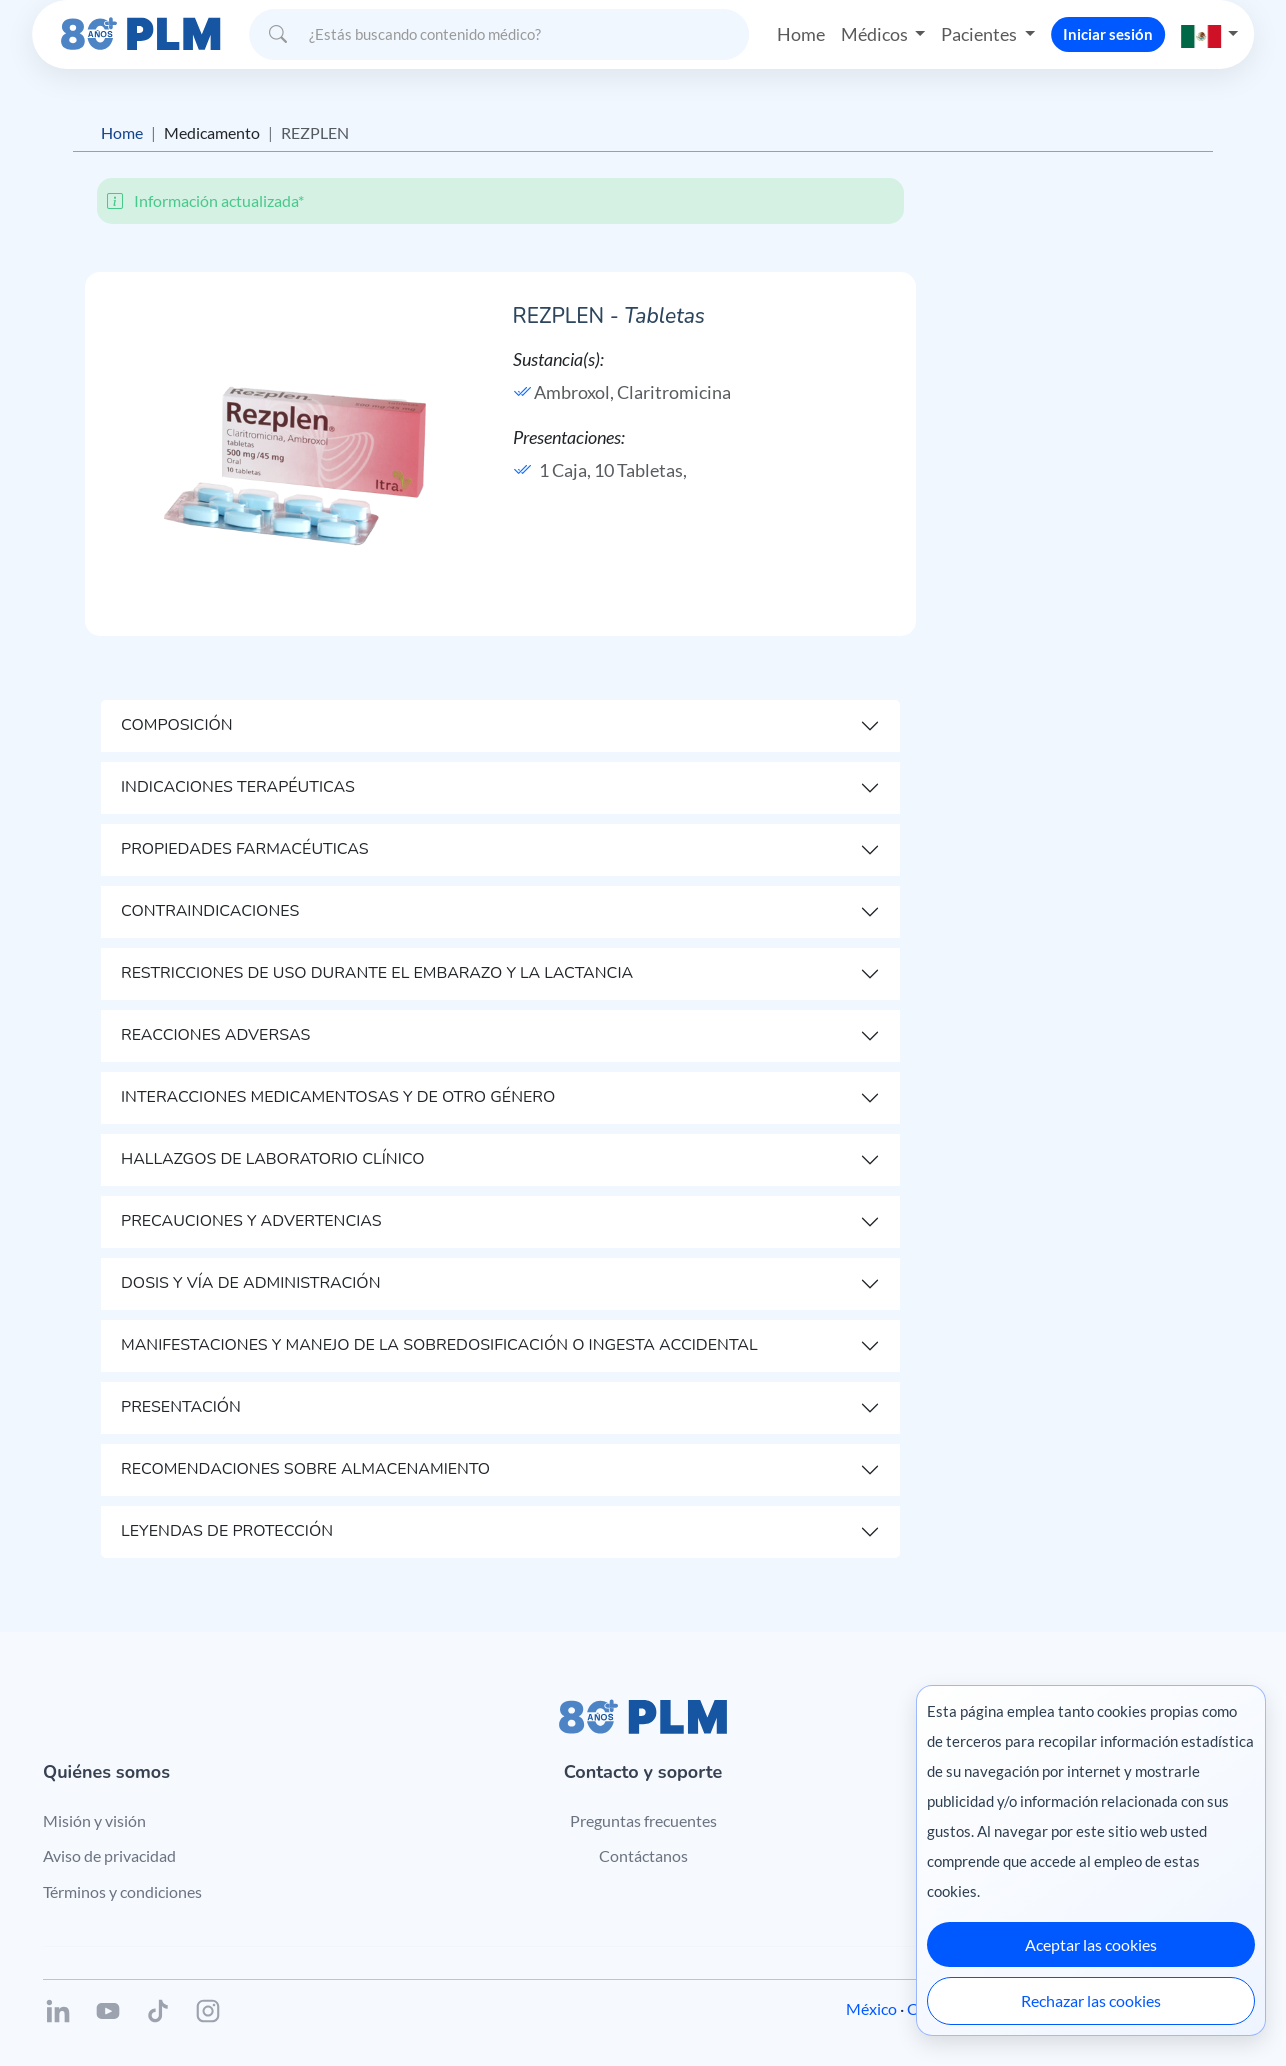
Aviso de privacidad (109, 1855)
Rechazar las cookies (1091, 2000)
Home (801, 34)
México (871, 2008)
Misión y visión (94, 1820)
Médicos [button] (876, 34)
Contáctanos (643, 1855)
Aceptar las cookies (1091, 1944)
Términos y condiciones (122, 1891)
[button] (1210, 34)
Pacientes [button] (980, 34)
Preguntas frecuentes (643, 1820)
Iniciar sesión (1108, 34)
